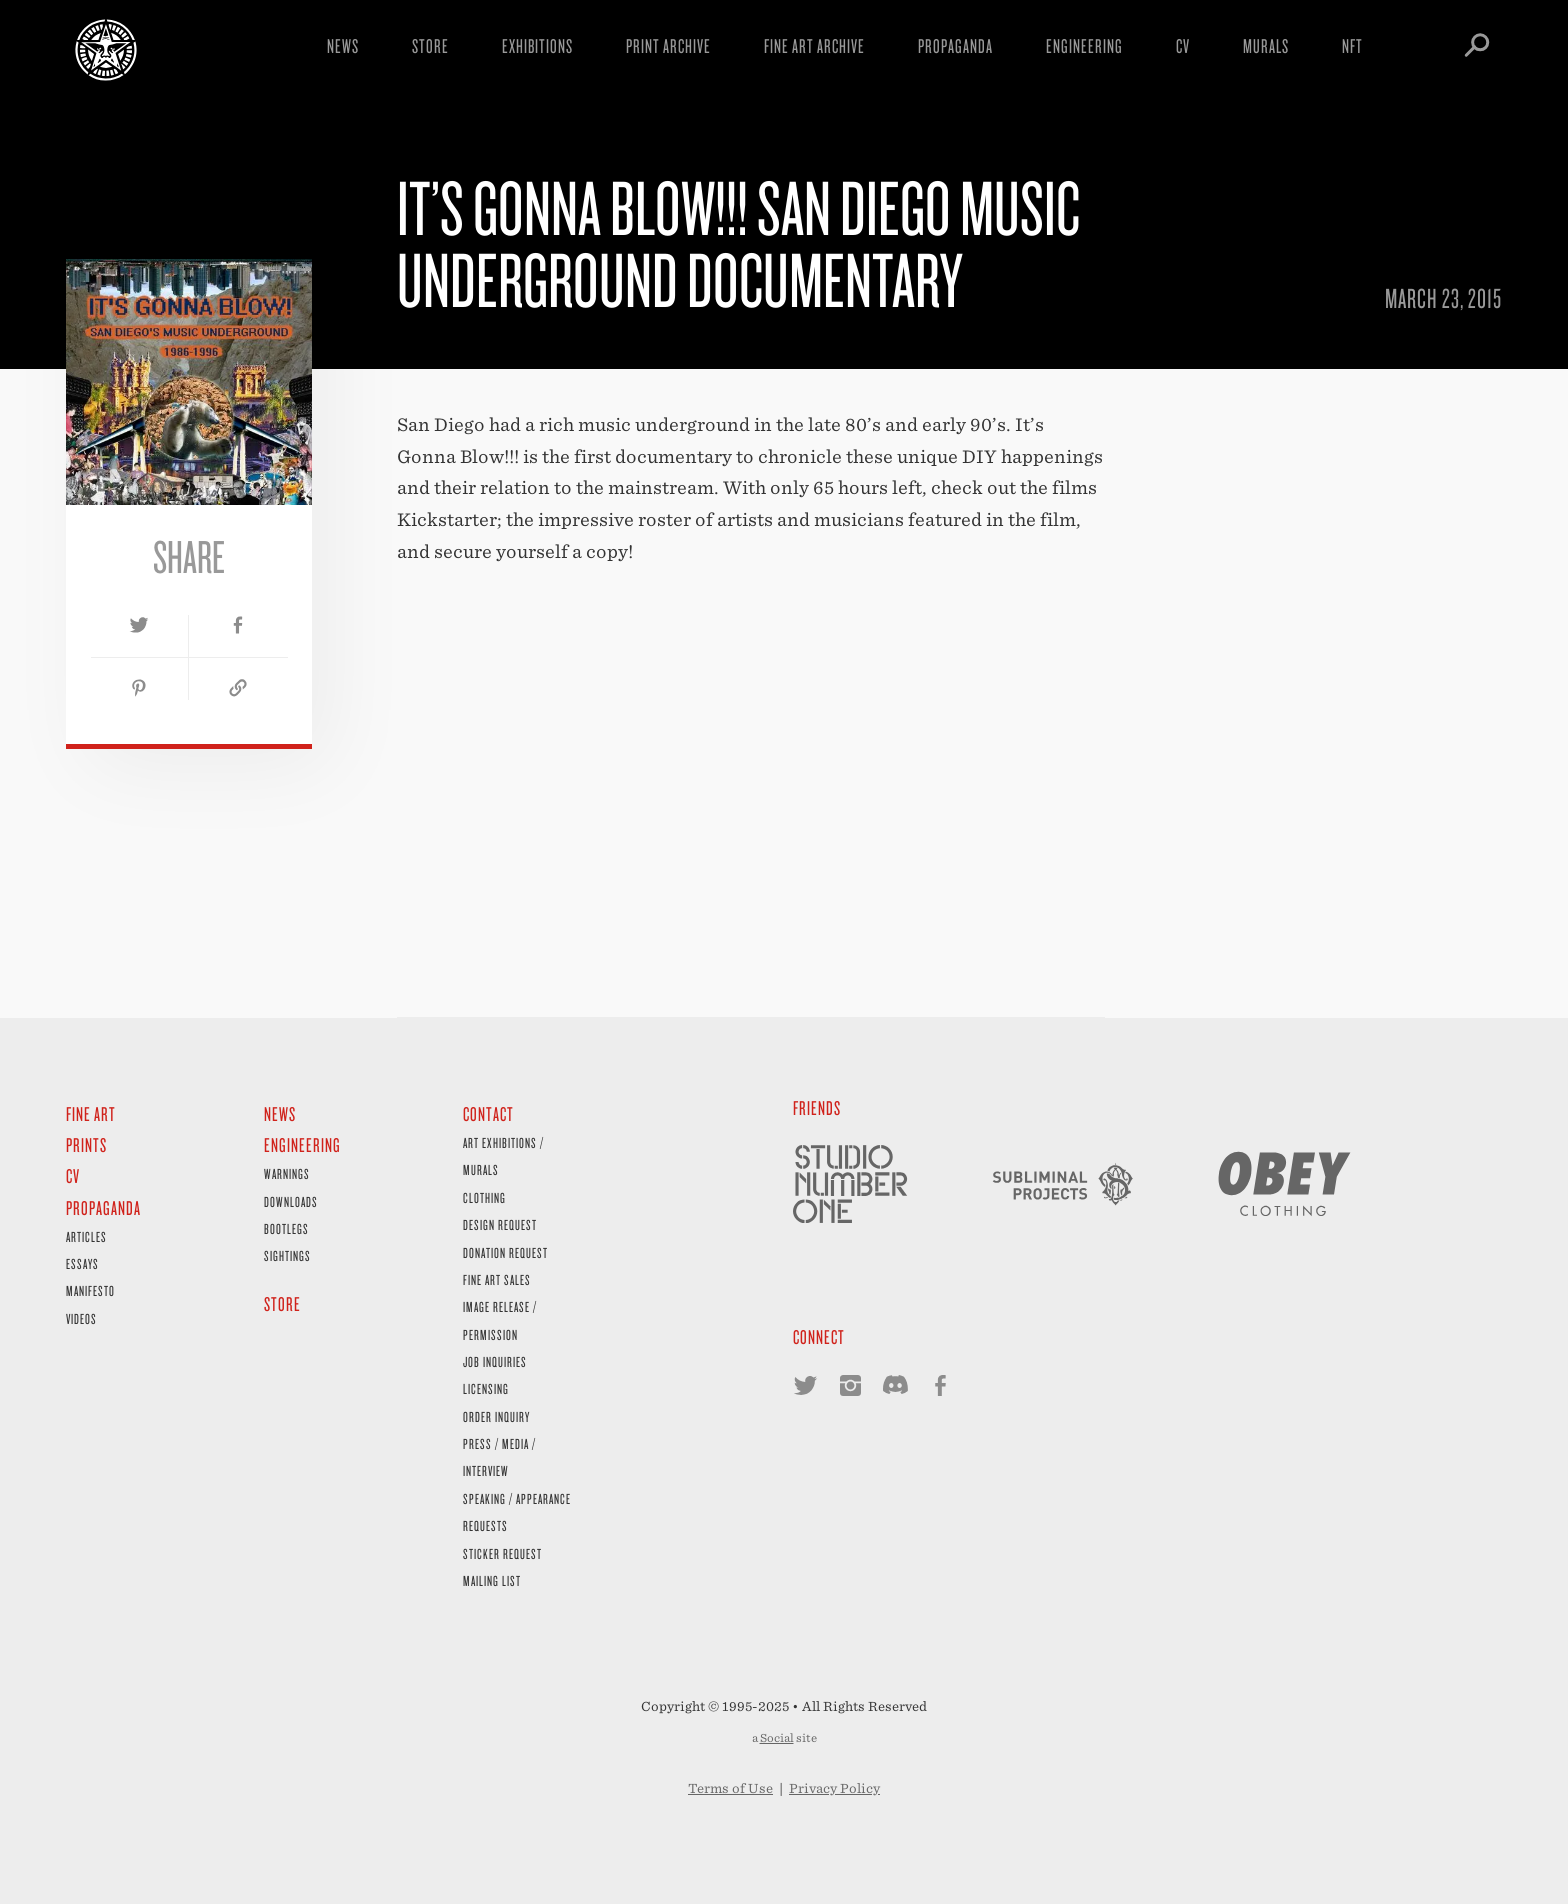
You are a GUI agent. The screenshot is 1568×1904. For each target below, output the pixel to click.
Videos (81, 1318)
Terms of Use (730, 1788)
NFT (1352, 45)
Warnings (287, 1173)
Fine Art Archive (814, 45)
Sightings (287, 1255)
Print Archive (668, 45)
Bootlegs (286, 1228)
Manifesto (90, 1290)
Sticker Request (502, 1553)
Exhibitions (537, 45)
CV (1183, 45)
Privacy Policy (834, 1788)
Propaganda (955, 45)
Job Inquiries (495, 1361)
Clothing (484, 1197)
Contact (488, 1113)
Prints (86, 1144)
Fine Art (91, 1113)
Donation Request (505, 1252)
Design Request (500, 1224)
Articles (86, 1236)
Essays (82, 1263)
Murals (1266, 45)
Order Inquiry (496, 1416)
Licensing (486, 1388)
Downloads (291, 1201)
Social (777, 1738)
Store (430, 45)
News (343, 45)
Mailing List (492, 1580)
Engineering (1084, 45)
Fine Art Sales (497, 1279)
